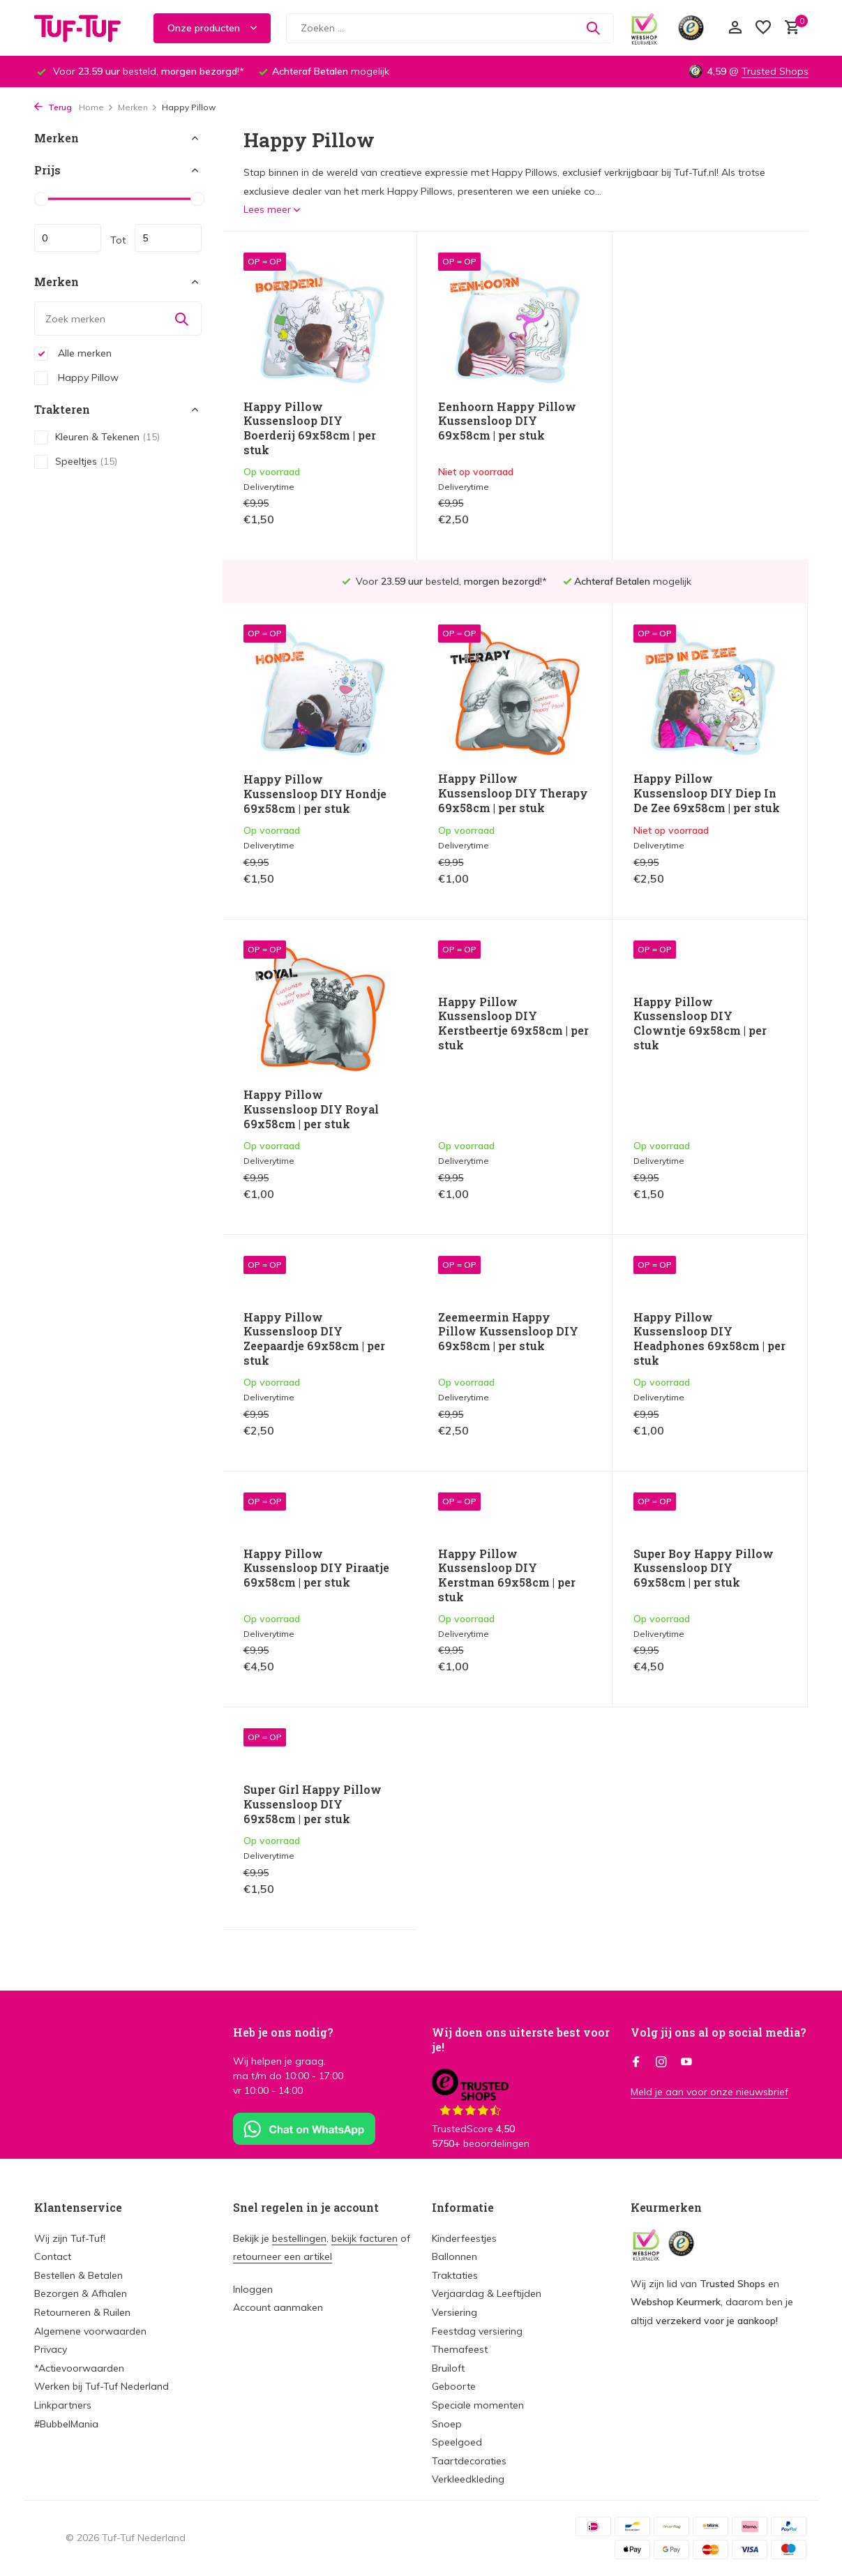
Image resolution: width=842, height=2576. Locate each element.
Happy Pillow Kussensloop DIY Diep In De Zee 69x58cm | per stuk (511, 750)
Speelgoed (457, 2442)
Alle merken (73, 354)
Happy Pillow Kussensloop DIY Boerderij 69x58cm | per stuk (309, 428)
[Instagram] (661, 2062)
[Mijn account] (735, 28)
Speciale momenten (478, 2405)
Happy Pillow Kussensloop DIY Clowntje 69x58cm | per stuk (504, 1023)
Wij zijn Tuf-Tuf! (69, 2238)
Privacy (50, 2349)
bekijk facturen (364, 2238)
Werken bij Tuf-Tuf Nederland (101, 2386)
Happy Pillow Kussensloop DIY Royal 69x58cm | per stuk (701, 750)
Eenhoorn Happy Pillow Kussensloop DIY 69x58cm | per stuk (507, 421)
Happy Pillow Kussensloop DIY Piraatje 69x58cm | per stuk (706, 1252)
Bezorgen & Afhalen (80, 2293)
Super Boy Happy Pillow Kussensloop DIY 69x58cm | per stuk (508, 1489)
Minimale (67, 238)
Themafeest (460, 2349)
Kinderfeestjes (464, 2238)
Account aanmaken (278, 2307)
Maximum (168, 238)
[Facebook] (636, 2062)
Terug (53, 107)
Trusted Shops (775, 71)
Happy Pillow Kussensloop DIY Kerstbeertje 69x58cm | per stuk (318, 1023)
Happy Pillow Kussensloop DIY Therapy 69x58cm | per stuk (318, 750)
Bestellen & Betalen (78, 2275)
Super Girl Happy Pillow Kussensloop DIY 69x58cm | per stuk (702, 1489)
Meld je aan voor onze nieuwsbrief (709, 2091)
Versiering (454, 2312)
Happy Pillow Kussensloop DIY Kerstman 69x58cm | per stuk (312, 1496)
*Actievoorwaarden (79, 2368)
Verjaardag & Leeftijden (486, 2293)
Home (96, 107)
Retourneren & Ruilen (82, 2312)
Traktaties (455, 2275)
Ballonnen (454, 2256)
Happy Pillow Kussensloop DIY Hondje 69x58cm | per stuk (704, 421)
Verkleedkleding (468, 2479)
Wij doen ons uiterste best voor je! (521, 2039)
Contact (52, 2256)
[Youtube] (686, 2062)
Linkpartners (62, 2405)
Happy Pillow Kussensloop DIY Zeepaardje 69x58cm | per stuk (704, 1023)
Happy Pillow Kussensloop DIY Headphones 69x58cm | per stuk (514, 1259)
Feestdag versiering (477, 2331)
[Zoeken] (450, 28)
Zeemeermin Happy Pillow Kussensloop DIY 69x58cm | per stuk (313, 1252)
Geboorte (454, 2386)
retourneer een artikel (282, 2256)
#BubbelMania (66, 2424)
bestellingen (299, 2238)
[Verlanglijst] (763, 28)
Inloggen (253, 2289)
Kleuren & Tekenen (97, 437)
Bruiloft (448, 2368)
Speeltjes (75, 462)
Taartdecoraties (469, 2461)
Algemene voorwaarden (90, 2331)
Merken (138, 107)
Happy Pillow (76, 378)
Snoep (447, 2424)
